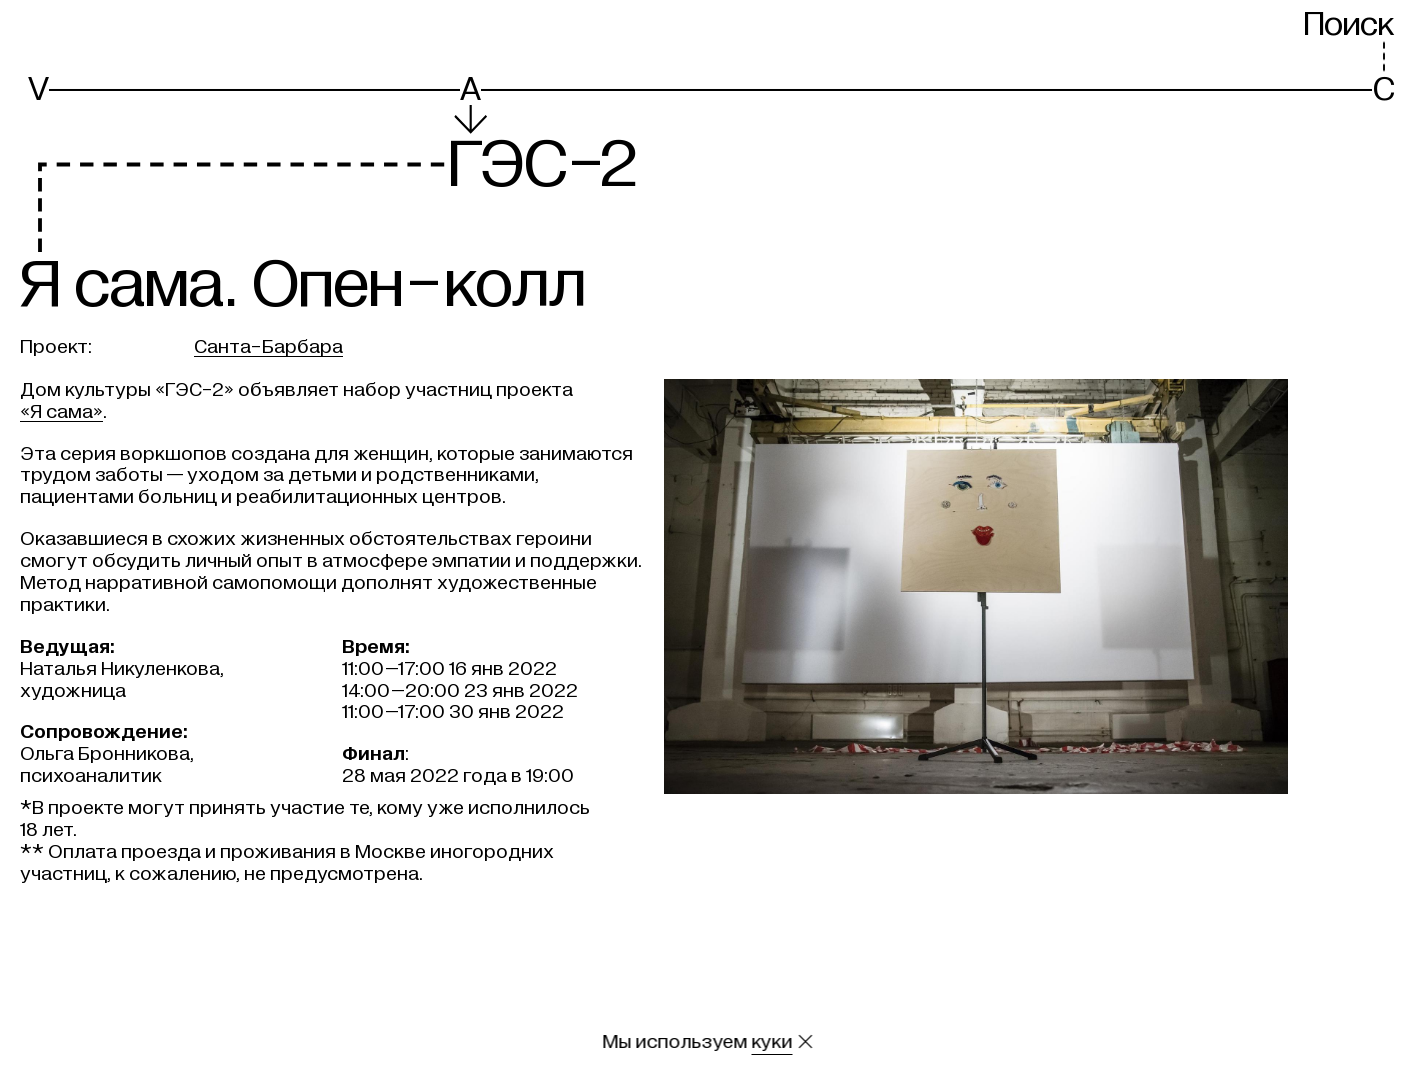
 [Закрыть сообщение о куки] (805, 1041)
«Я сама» (61, 411)
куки (771, 1041)
